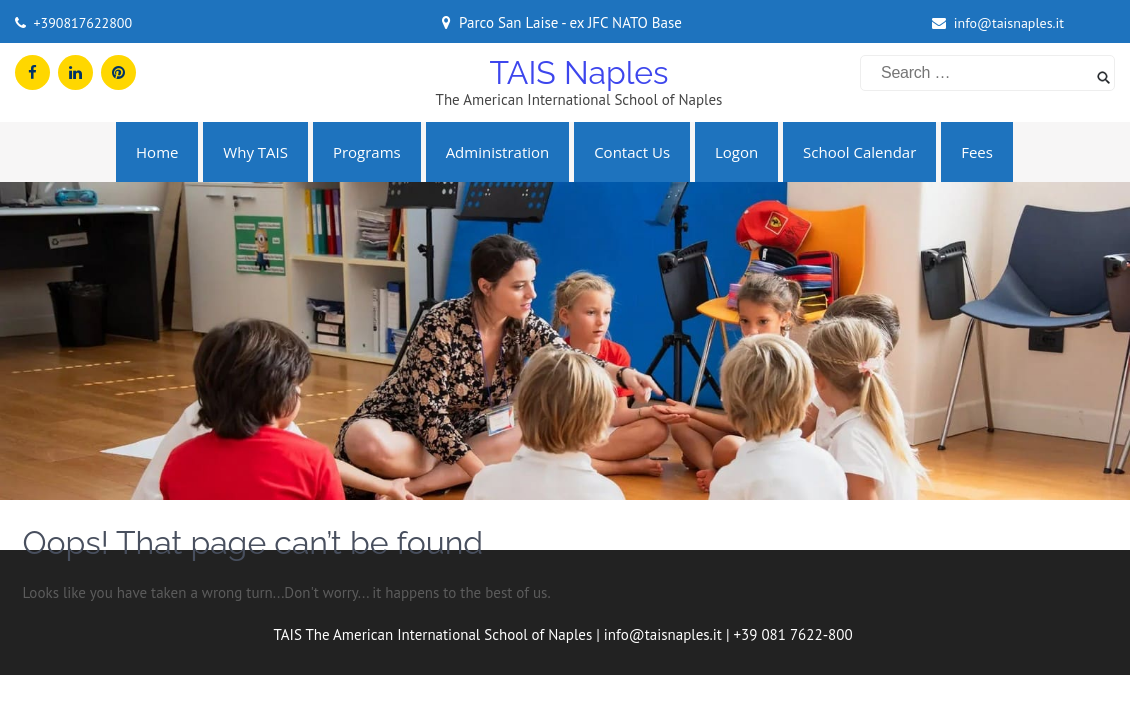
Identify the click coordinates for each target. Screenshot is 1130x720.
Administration (498, 152)
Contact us (632, 152)
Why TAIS (255, 152)
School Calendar (859, 152)
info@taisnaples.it (1009, 23)
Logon (736, 152)
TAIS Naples (578, 72)
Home (157, 152)
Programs (367, 152)
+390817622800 (82, 23)
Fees (977, 152)
